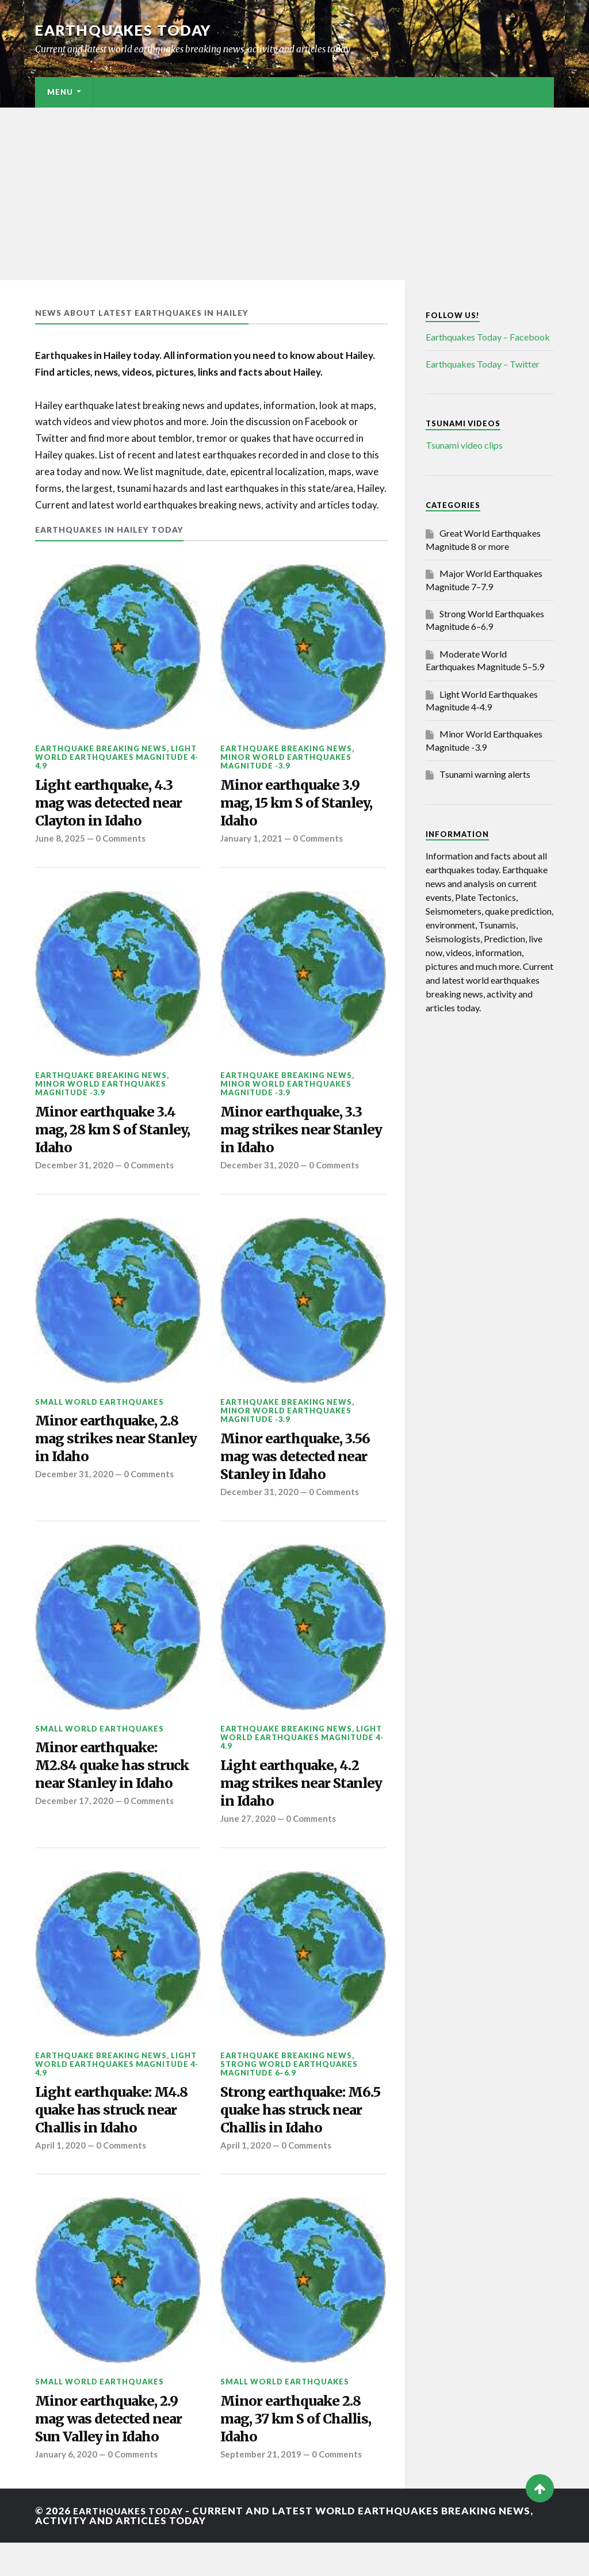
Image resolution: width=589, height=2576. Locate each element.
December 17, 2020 (74, 1823)
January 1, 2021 (252, 844)
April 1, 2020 (60, 2173)
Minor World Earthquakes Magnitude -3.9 (285, 761)
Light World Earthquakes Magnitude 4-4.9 (116, 757)
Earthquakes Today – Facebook (488, 336)
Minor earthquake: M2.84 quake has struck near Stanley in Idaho (117, 1785)
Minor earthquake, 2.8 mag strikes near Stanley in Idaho (113, 1452)
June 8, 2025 (60, 844)
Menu (60, 92)
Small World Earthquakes (99, 1412)
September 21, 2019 (261, 2488)
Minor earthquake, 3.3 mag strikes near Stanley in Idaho (297, 1138)
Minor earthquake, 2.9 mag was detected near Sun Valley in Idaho (114, 2449)
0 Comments (122, 844)
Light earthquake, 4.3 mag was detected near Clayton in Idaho (114, 806)
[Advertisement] (294, 193)
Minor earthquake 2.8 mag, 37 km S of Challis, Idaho (303, 2449)
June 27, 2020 (248, 1841)
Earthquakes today (127, 30)
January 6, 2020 (67, 2488)
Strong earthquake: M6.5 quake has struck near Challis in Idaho (298, 2135)
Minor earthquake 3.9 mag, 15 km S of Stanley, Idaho (303, 806)
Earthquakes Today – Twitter (483, 363)
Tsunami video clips (464, 444)
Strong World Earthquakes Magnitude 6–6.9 (289, 2091)
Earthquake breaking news (101, 748)
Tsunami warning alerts (484, 774)
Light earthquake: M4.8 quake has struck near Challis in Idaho (117, 2135)
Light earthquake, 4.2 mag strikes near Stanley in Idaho (295, 1803)
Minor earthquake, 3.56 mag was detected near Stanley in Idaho (302, 1470)
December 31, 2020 (74, 1176)
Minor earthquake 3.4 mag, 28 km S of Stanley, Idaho (111, 1138)
